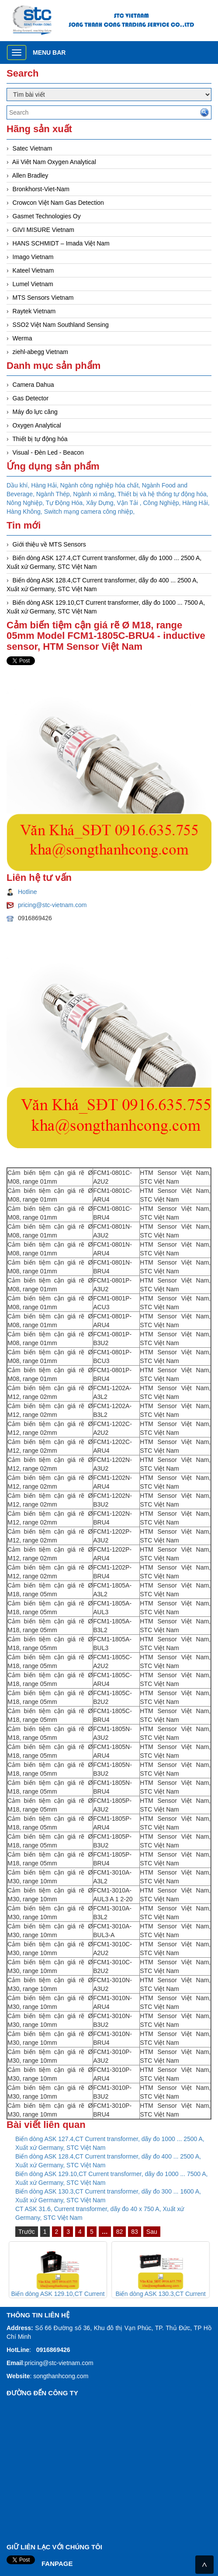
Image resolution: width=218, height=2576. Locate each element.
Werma (22, 338)
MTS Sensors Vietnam (43, 297)
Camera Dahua (33, 384)
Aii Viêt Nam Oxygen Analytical (54, 161)
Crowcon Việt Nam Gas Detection (58, 202)
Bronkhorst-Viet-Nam (41, 189)
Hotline (27, 891)
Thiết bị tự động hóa (39, 438)
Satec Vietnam (32, 148)
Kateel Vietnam (33, 270)
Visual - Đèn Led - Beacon (48, 452)
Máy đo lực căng (35, 411)
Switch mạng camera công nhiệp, (89, 511)
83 (134, 2231)
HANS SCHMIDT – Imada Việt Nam (61, 243)
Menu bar (49, 52)
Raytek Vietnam (34, 311)
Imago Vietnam (33, 256)
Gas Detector (30, 398)
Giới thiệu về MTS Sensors (49, 544)
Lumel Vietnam (33, 283)
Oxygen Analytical (37, 425)
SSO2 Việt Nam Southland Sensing (61, 324)
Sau (151, 2231)
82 (119, 2231)
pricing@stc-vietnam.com (52, 904)
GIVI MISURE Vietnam (43, 229)
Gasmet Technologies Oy (47, 216)
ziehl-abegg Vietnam (40, 351)
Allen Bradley (30, 175)
